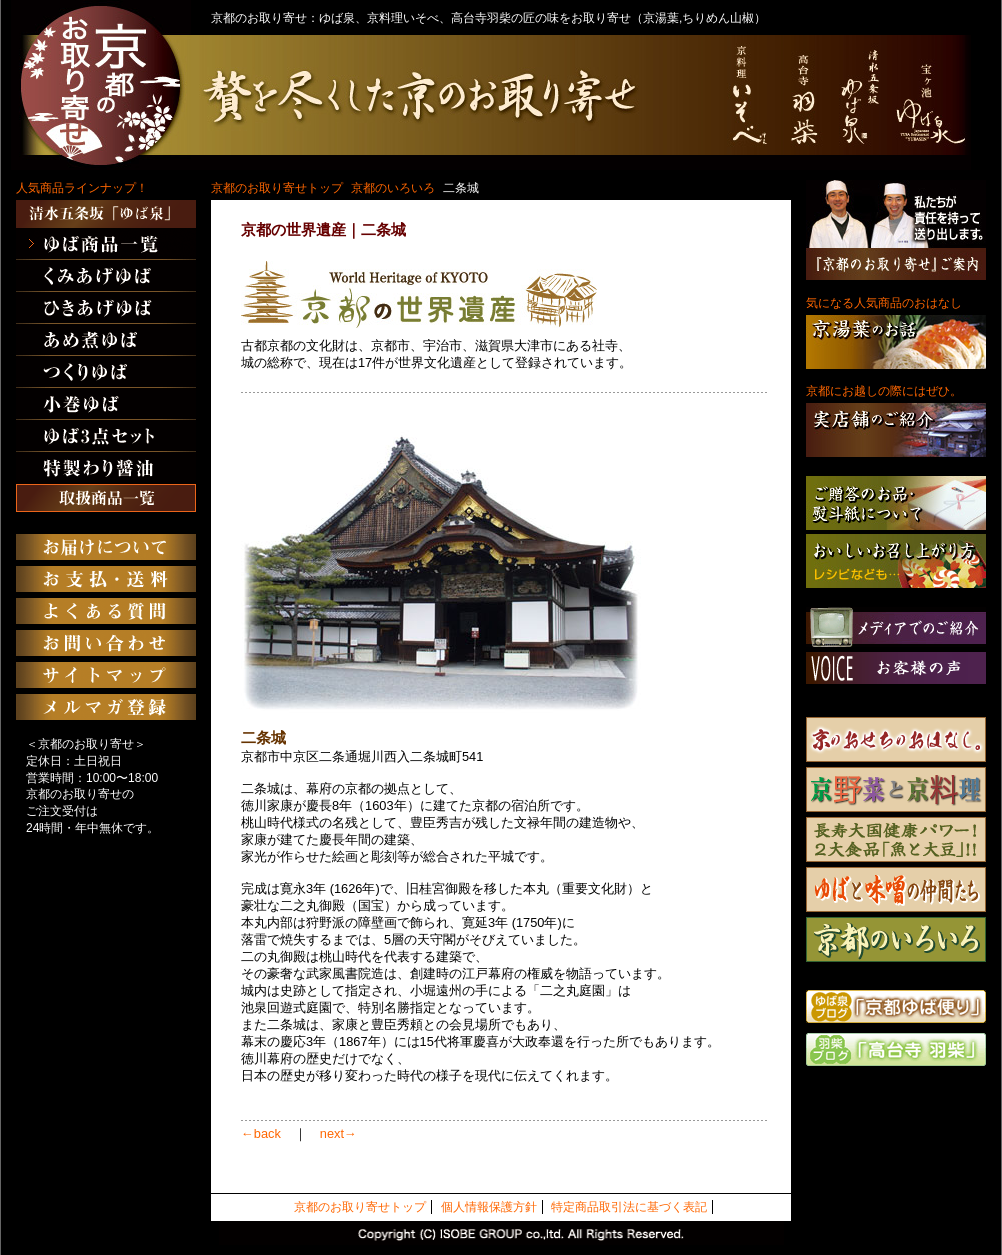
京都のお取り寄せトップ (277, 188)
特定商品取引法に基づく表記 (629, 1207)
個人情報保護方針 (489, 1207)
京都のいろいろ (393, 188)
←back (261, 1133)
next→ (338, 1133)
